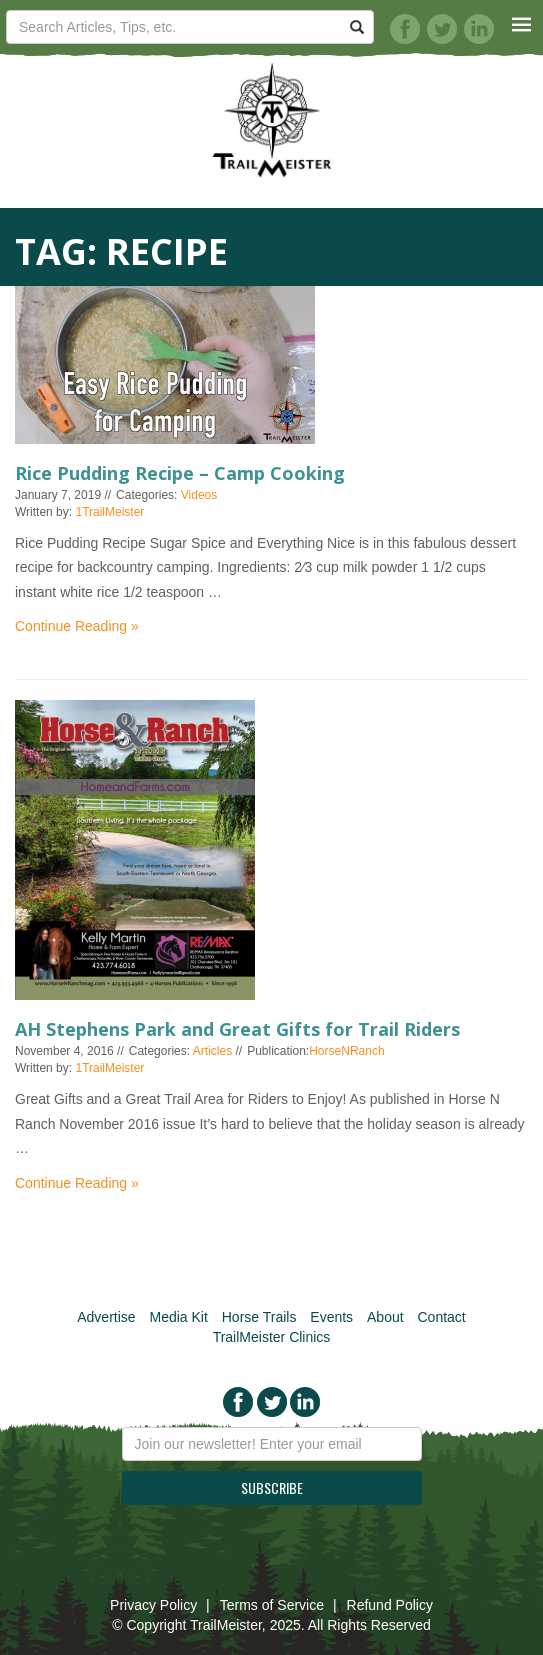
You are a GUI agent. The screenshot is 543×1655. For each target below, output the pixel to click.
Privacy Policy (153, 1605)
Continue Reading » (77, 626)
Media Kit (178, 1317)
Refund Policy (390, 1605)
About (385, 1317)
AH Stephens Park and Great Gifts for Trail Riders (237, 1029)
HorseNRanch (346, 1051)
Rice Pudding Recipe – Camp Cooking (180, 473)
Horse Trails (259, 1317)
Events (331, 1317)
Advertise (106, 1317)
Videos (199, 495)
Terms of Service (272, 1605)
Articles (212, 1051)
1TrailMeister (109, 512)
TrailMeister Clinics (272, 1337)
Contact (442, 1317)
